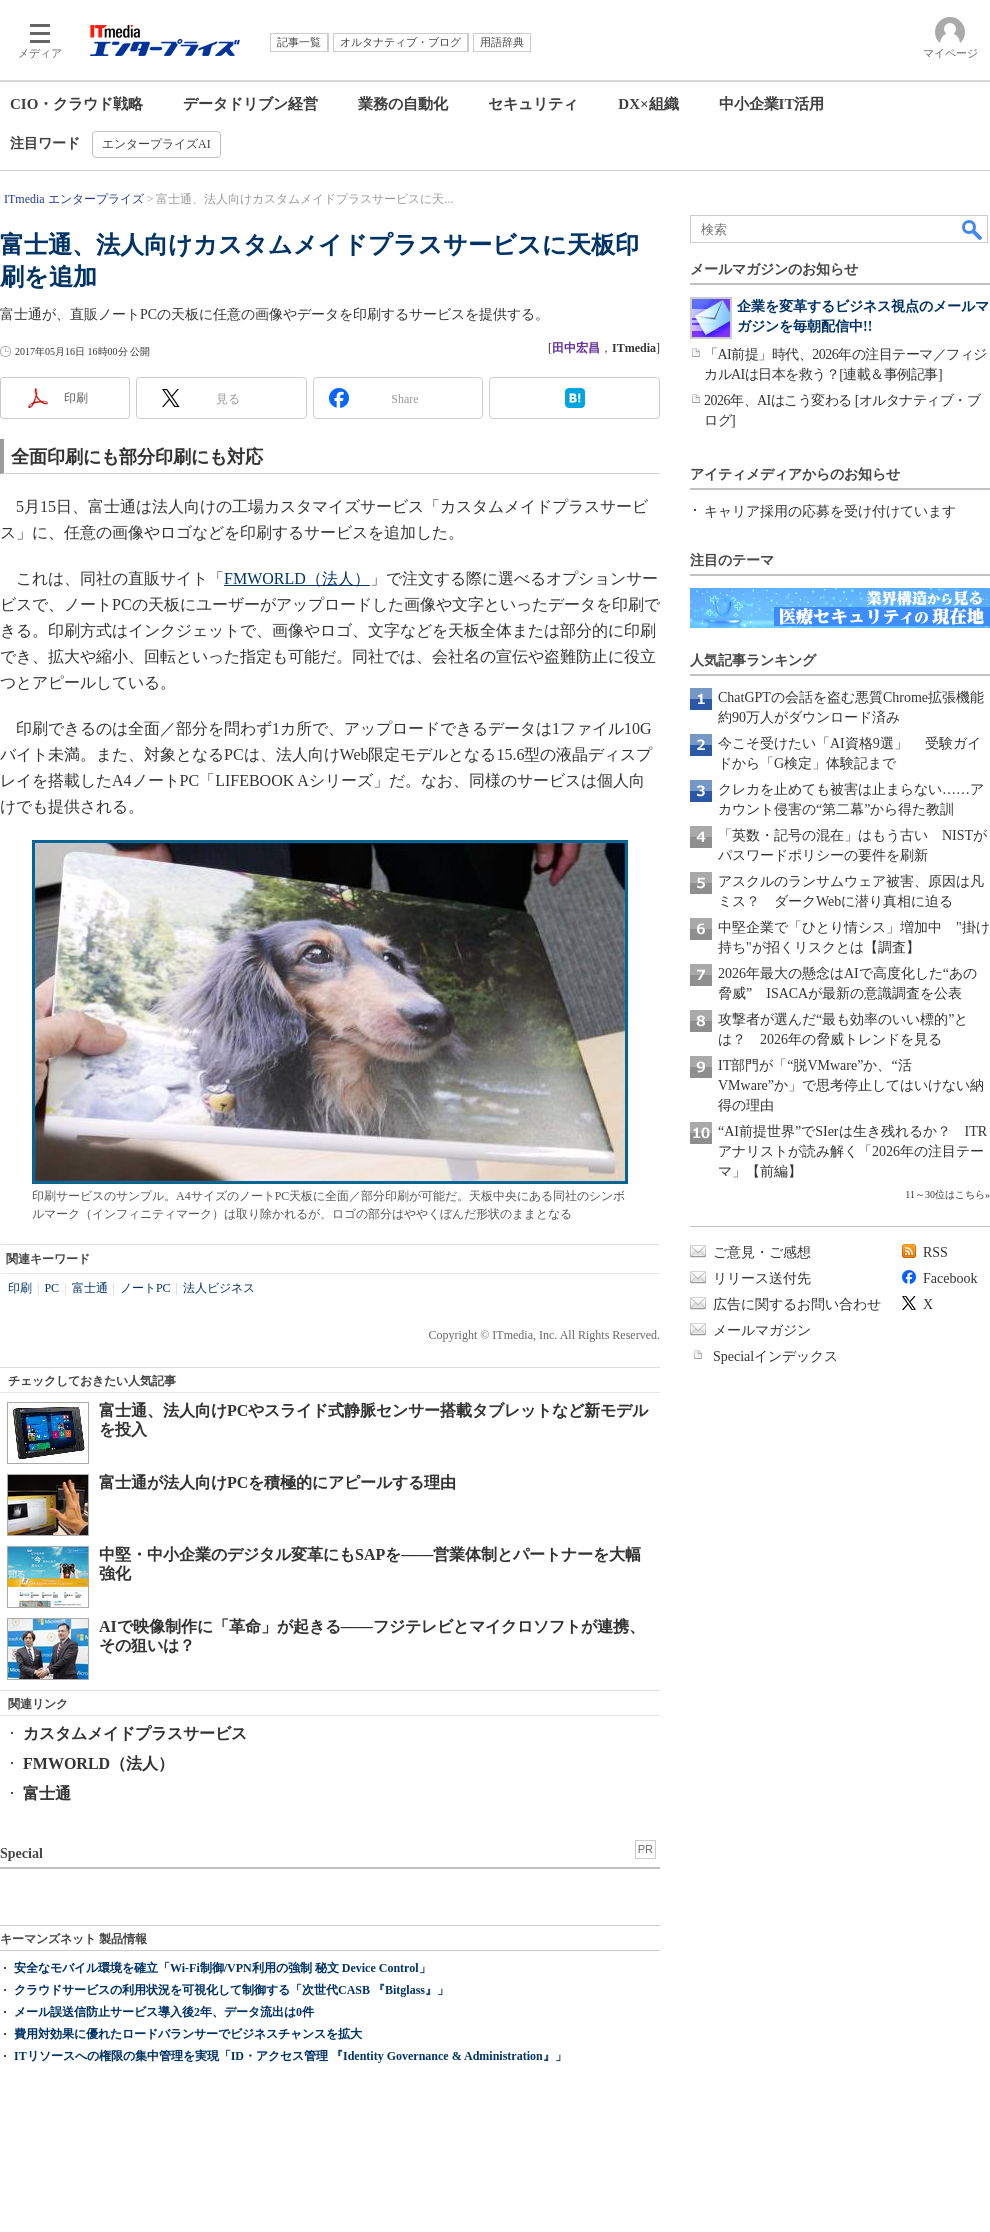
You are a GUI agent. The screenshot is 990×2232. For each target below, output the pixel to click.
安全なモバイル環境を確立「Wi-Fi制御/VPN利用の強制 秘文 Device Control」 (222, 1968)
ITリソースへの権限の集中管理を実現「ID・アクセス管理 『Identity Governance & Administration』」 (290, 2056)
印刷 (20, 1288)
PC (51, 1288)
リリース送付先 (762, 1278)
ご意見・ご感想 (762, 1252)
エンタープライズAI (156, 144)
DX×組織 (648, 104)
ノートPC (145, 1288)
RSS (935, 1252)
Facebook (950, 1278)
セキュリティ (533, 104)
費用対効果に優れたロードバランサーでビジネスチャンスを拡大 (188, 2034)
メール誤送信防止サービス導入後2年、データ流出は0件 (164, 2012)
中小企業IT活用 (772, 104)
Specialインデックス (775, 1356)
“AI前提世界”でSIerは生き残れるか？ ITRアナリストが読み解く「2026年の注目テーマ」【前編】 (852, 1151)
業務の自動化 (403, 104)
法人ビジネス (219, 1288)
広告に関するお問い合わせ (797, 1304)
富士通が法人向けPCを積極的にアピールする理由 (277, 1482)
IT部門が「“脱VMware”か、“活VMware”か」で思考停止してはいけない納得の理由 (851, 1085)
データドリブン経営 (250, 104)
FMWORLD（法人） (297, 578)
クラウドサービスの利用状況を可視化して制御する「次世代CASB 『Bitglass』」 (231, 1990)
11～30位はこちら (945, 1194)
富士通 (90, 1288)
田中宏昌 (576, 348)
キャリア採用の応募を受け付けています (830, 511)
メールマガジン (762, 1330)
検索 (973, 229)
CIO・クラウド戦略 (76, 104)
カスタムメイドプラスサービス (135, 1733)
